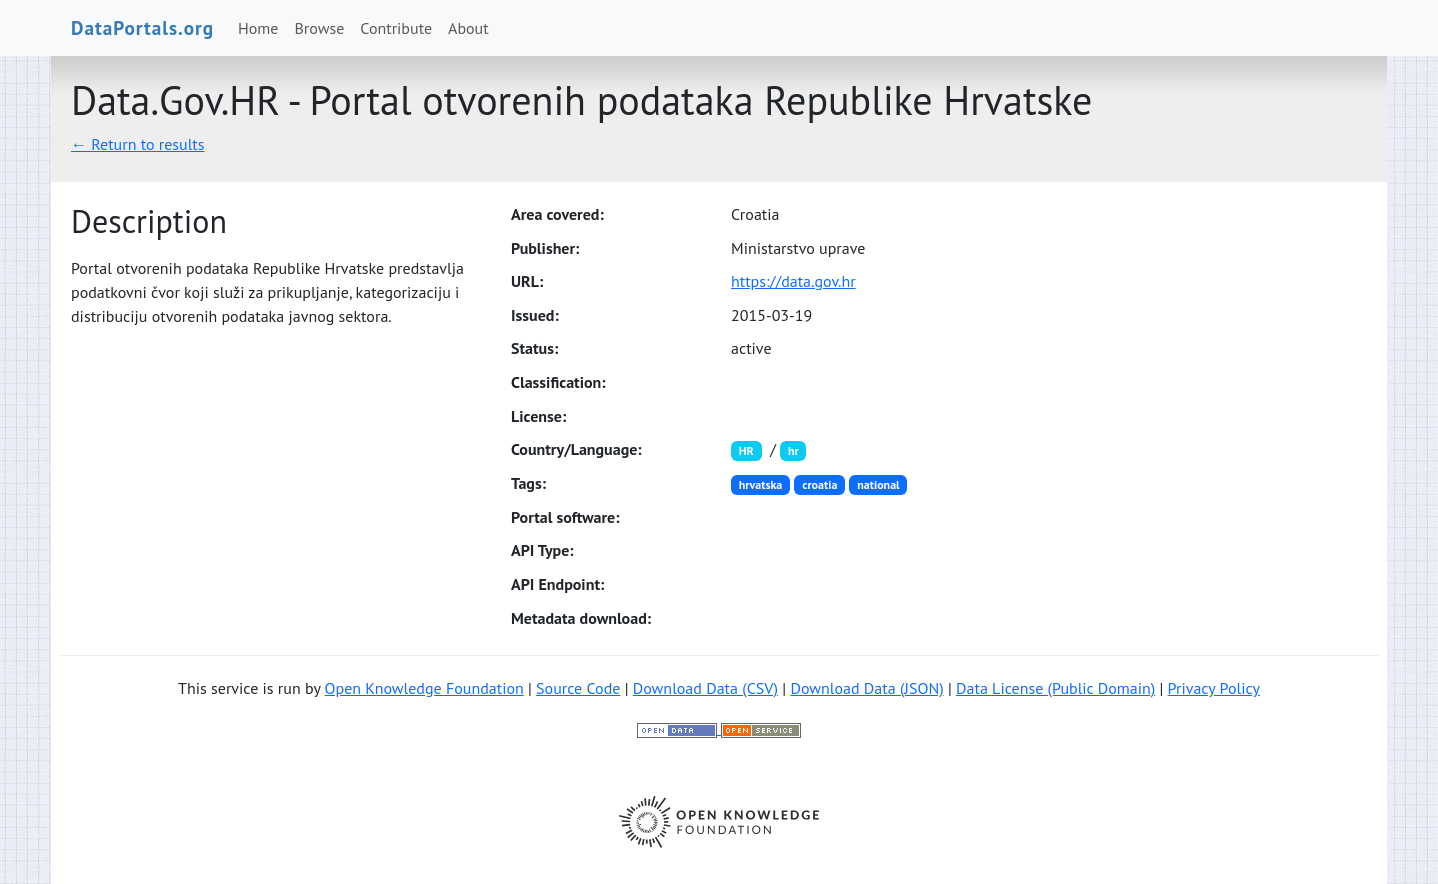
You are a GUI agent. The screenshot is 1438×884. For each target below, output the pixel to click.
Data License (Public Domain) (1055, 688)
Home (258, 28)
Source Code (578, 688)
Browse (320, 28)
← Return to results (138, 144)
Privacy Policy (1214, 688)
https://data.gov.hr (793, 281)
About (468, 28)
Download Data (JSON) (866, 688)
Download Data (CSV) (705, 688)
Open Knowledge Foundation (424, 688)
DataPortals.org (142, 27)
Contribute (396, 28)
